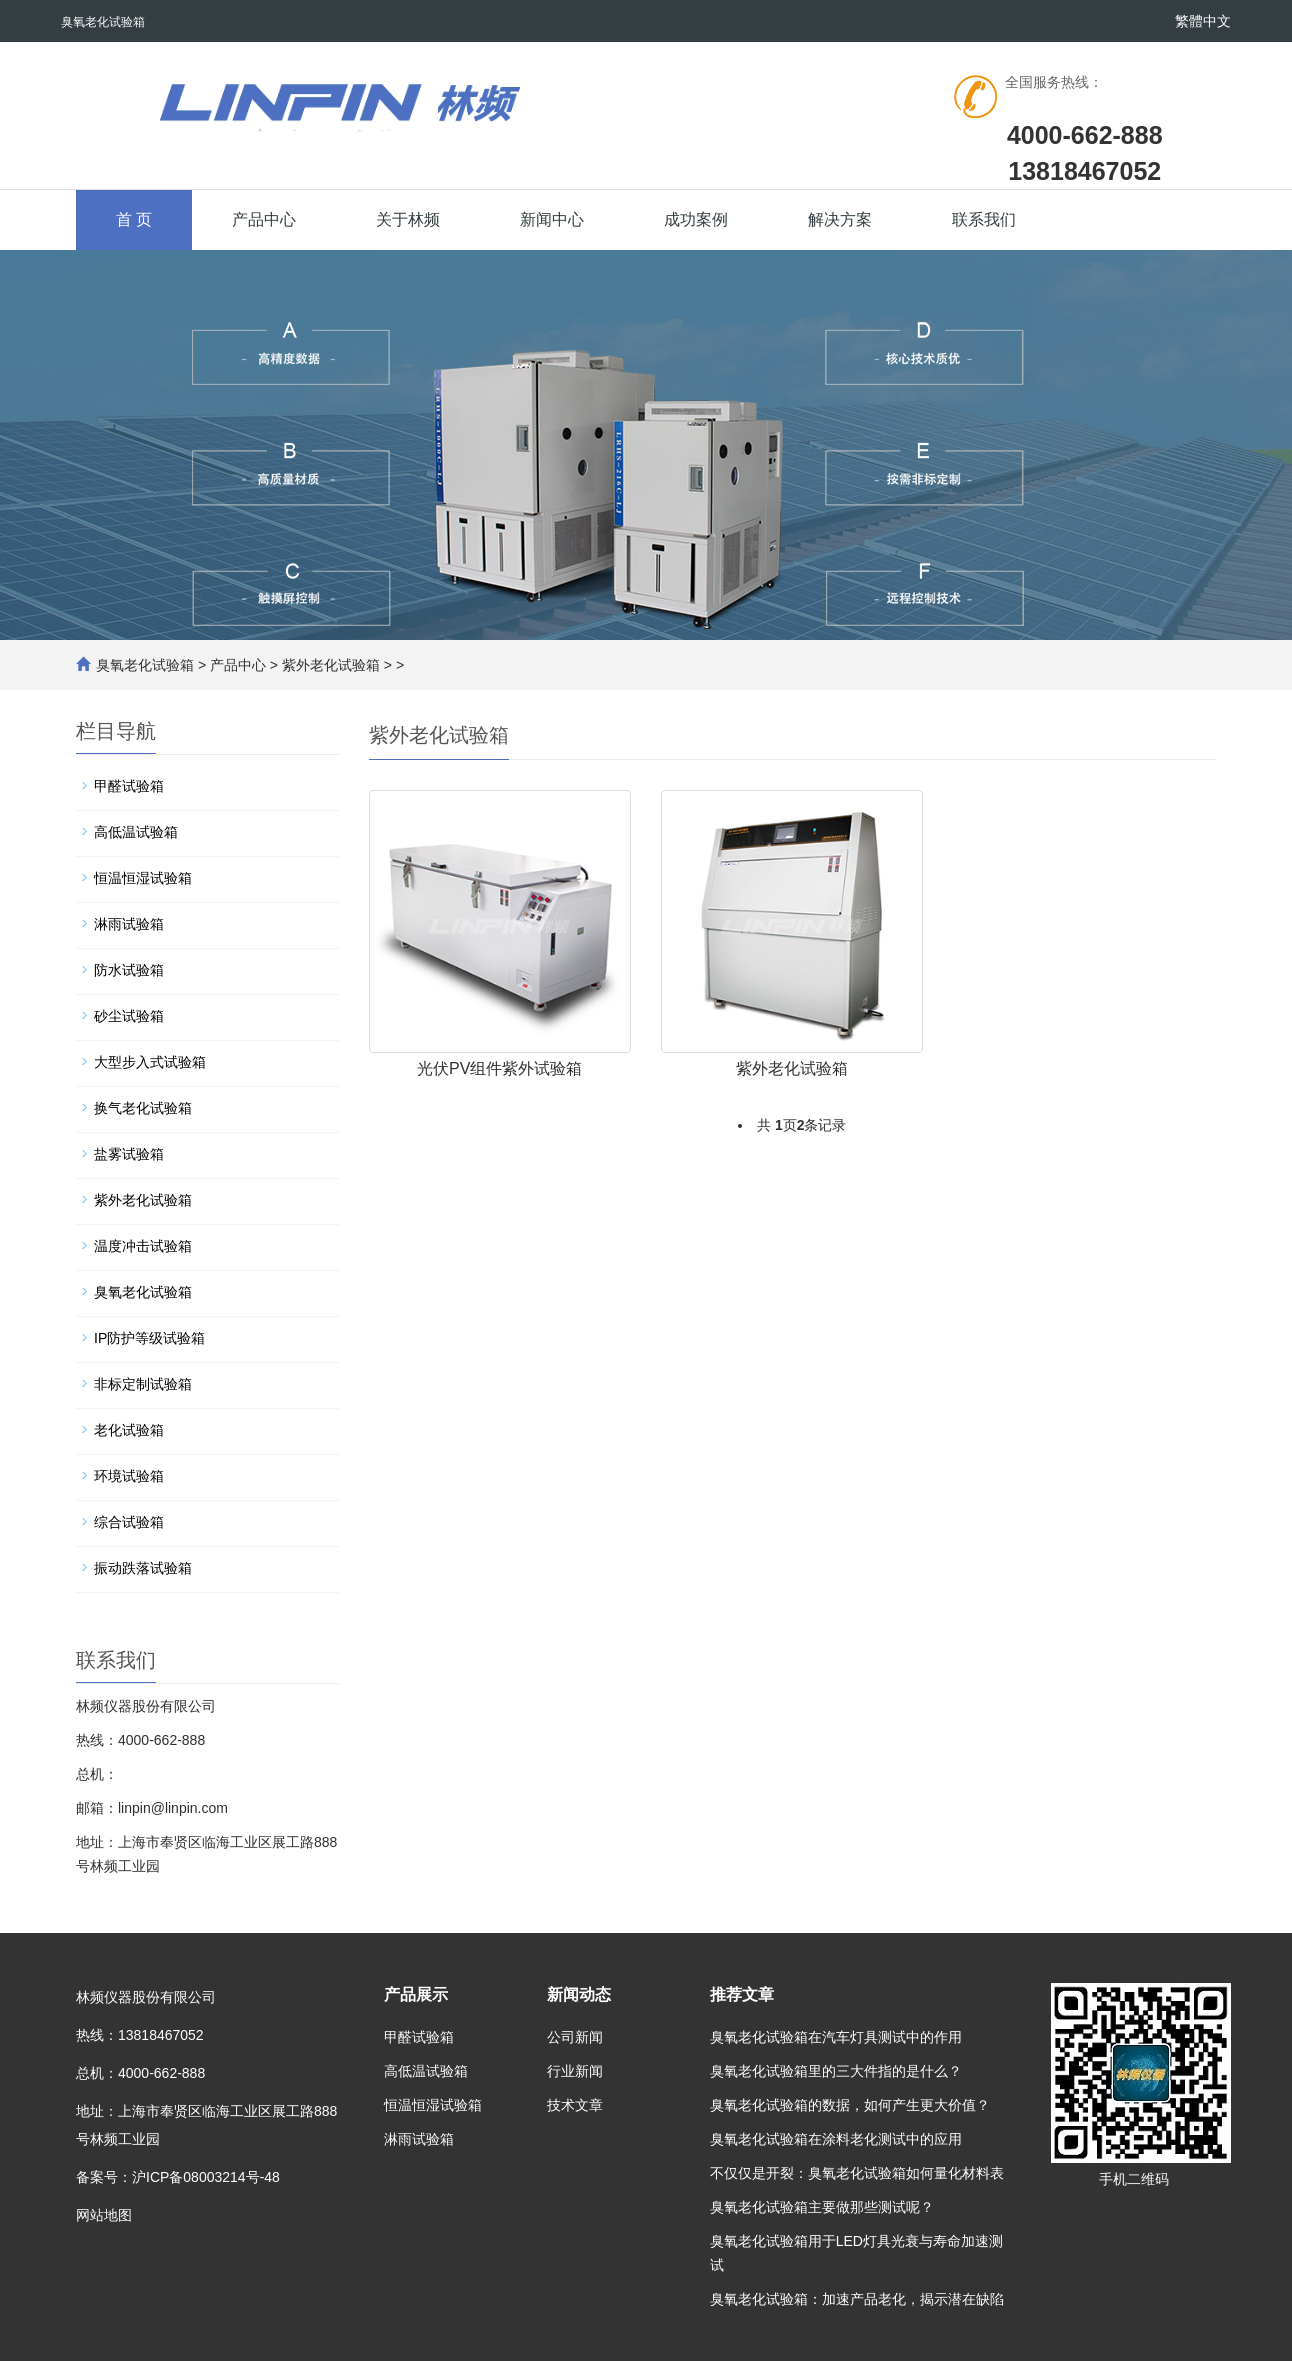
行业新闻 (575, 2071)
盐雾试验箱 (129, 1154)
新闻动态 (579, 1994)
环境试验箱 (129, 1476)
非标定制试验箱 (143, 1384)
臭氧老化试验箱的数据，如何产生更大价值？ (850, 2105)
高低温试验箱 (136, 832)
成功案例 (696, 219)
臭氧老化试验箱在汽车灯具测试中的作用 (836, 2037)
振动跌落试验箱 (143, 1568)
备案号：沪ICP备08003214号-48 (178, 2177)
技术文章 (575, 2105)
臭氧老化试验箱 (145, 665)
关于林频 (408, 219)
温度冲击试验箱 (143, 1246)
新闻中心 (552, 219)
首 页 (134, 219)
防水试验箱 (129, 970)
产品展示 (416, 1994)
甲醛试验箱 (129, 786)
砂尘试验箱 (129, 1016)
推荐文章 (742, 1994)
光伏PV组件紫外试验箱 (499, 1068)
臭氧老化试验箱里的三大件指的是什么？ (836, 2071)
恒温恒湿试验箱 (143, 878)
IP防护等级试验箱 (149, 1338)
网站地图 (104, 2215)
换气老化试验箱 (143, 1108)
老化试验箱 (129, 1430)
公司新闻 (575, 2037)
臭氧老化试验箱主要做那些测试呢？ (822, 2207)
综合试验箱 (129, 1522)
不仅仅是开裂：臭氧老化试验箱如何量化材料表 (857, 2173)
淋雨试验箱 (129, 924)
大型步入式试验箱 (150, 1062)
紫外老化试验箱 (331, 665)
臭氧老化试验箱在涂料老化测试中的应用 (836, 2139)
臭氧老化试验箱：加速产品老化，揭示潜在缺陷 (857, 2299)
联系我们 (984, 219)
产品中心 (264, 219)
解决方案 (840, 219)
